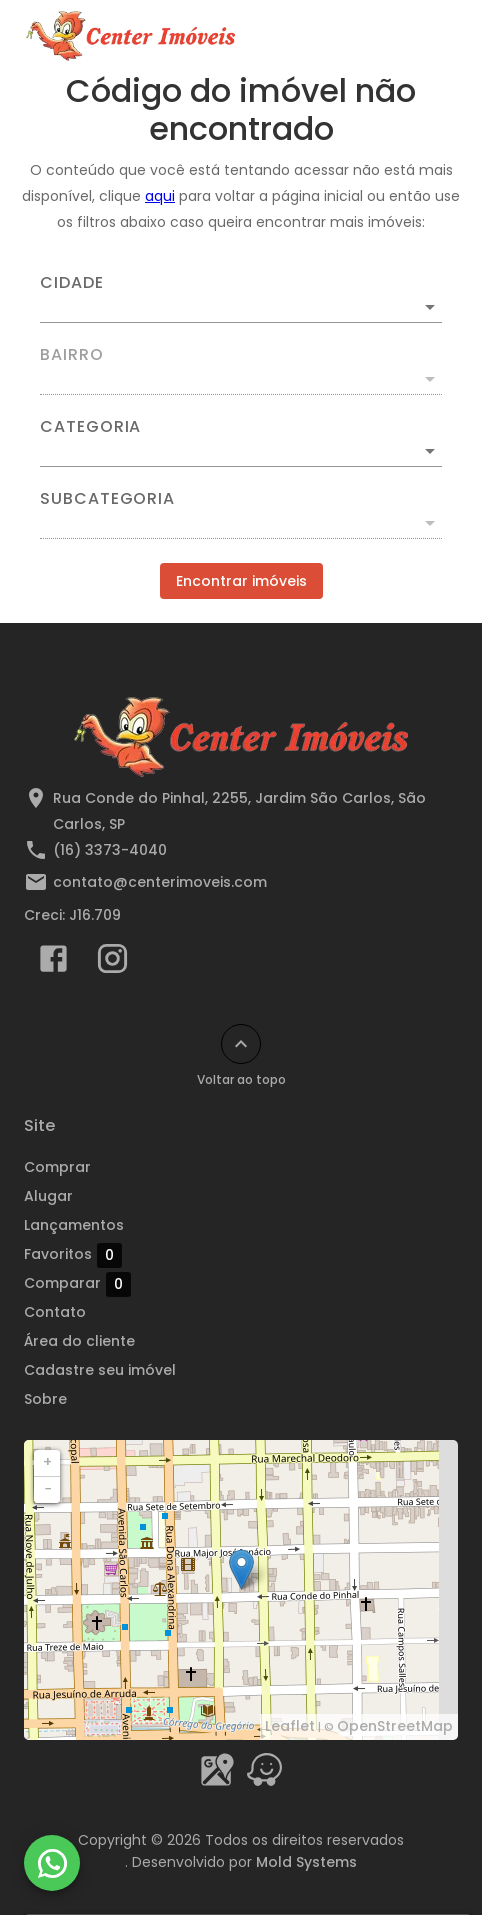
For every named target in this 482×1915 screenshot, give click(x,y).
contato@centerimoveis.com (160, 882)
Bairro (72, 355)
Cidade (72, 283)
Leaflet (290, 1726)
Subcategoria (107, 499)
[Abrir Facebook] (53, 963)
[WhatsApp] (52, 1863)
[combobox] (241, 299)
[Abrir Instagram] (112, 963)
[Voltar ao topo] (241, 1044)
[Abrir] (430, 307)
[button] (241, 451)
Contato (55, 1312)
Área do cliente (79, 1341)
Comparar (77, 1284)
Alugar (48, 1196)
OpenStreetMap (395, 1726)
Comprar (57, 1167)
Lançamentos (74, 1225)
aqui (160, 196)
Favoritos (73, 1255)
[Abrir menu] (424, 36)
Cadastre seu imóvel (100, 1370)
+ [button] (47, 1462)
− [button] (48, 1489)
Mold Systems (306, 1862)
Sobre (45, 1399)
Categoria (90, 427)
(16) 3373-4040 (110, 850)
